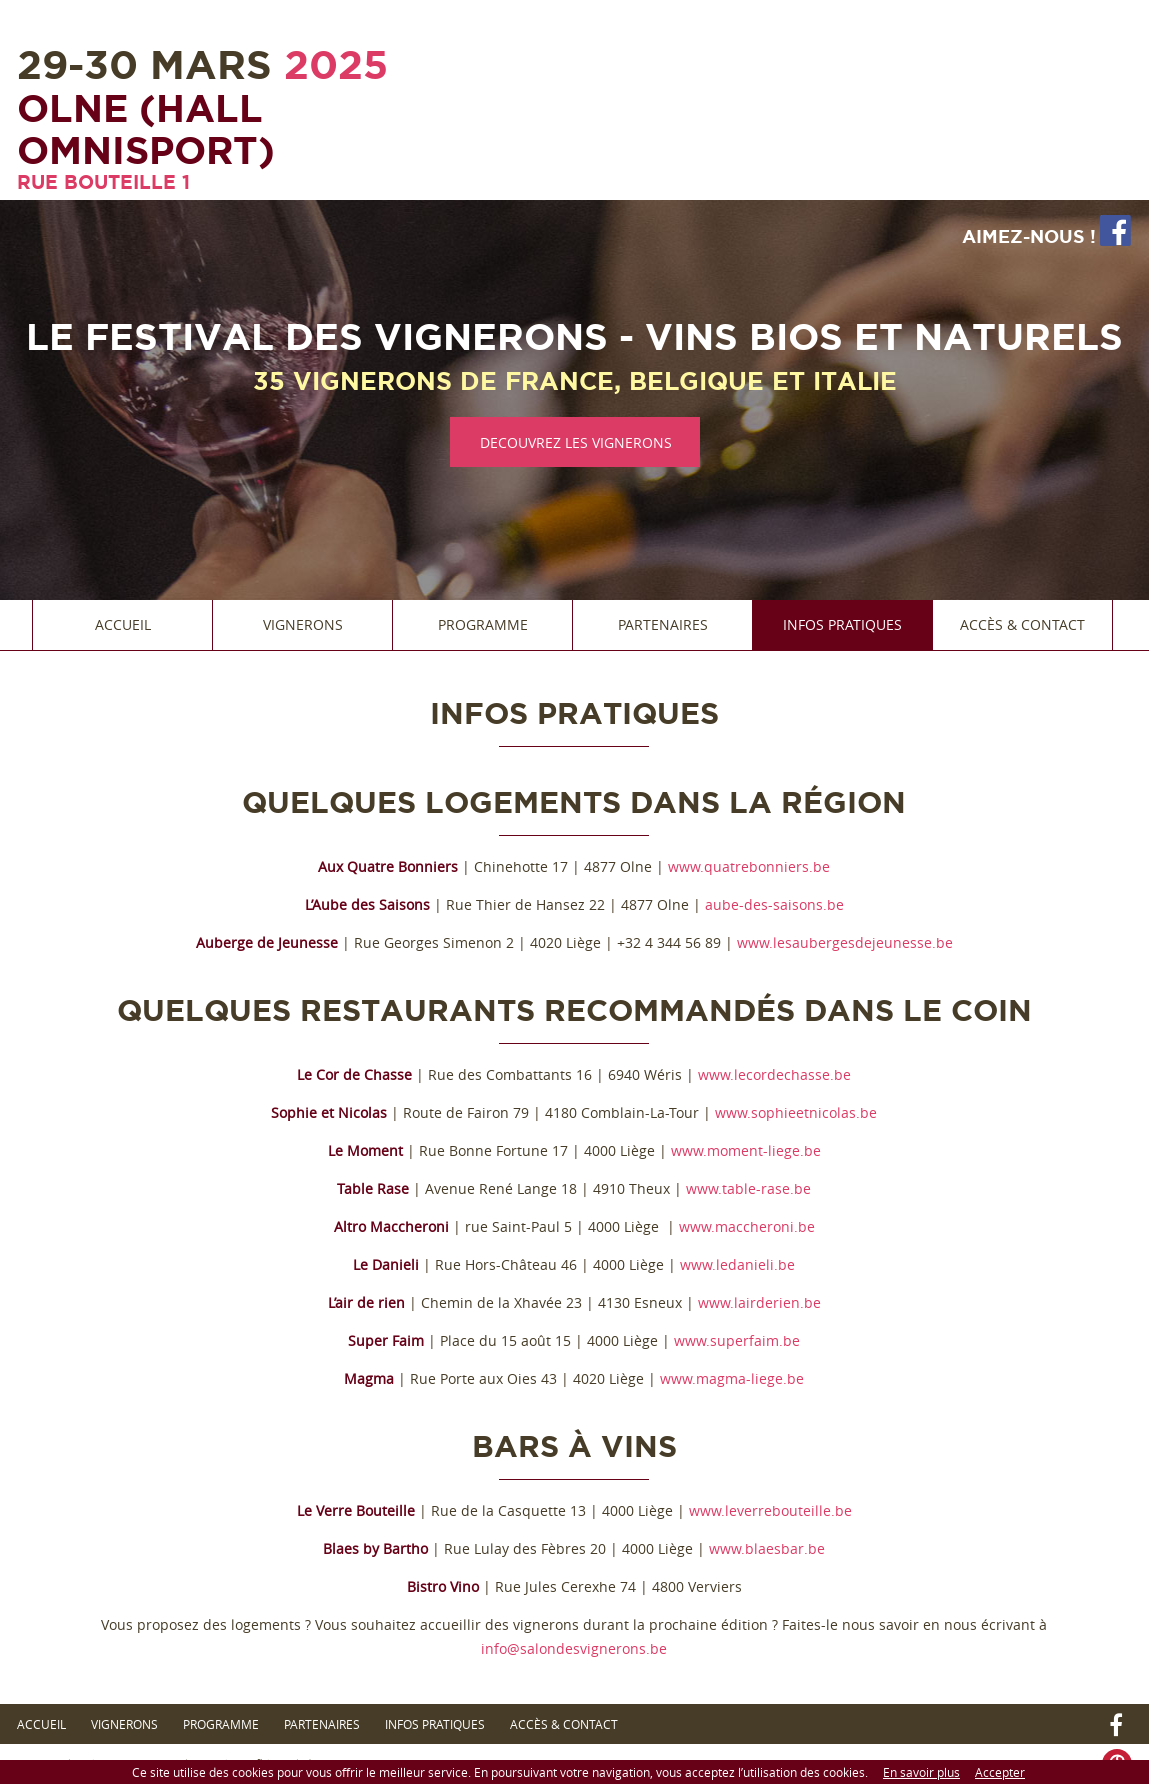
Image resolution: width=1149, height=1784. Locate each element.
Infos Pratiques (842, 624)
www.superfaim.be (737, 1340)
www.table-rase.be (748, 1188)
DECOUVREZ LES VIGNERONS (576, 442)
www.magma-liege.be (732, 1378)
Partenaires (663, 624)
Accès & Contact (1022, 624)
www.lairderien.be (759, 1302)
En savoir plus (921, 1772)
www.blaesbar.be (767, 1548)
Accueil (123, 624)
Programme (483, 624)
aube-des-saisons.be (774, 904)
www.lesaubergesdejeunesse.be (845, 942)
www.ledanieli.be (737, 1264)
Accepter (1000, 1772)
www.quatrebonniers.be (749, 866)
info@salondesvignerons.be (574, 1648)
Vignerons (303, 624)
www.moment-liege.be (746, 1150)
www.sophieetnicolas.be (796, 1112)
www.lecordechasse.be (774, 1074)
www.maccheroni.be (747, 1226)
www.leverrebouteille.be (770, 1510)
